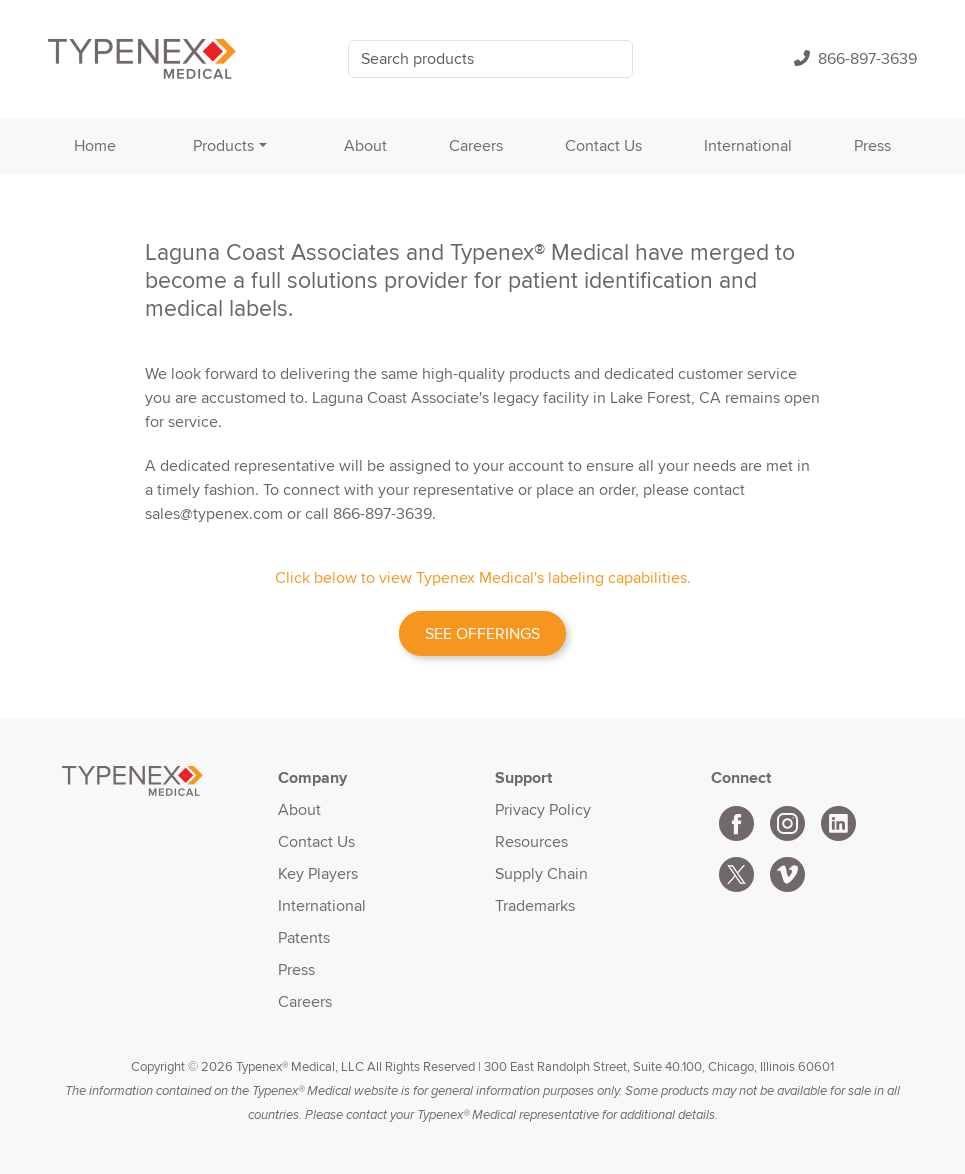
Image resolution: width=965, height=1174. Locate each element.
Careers (476, 145)
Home (95, 145)
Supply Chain (541, 873)
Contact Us (603, 145)
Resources (531, 841)
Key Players (318, 873)
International (748, 145)
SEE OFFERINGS (482, 633)
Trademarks (535, 905)
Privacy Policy (543, 809)
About (365, 145)
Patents (304, 937)
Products (223, 145)
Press (872, 145)
